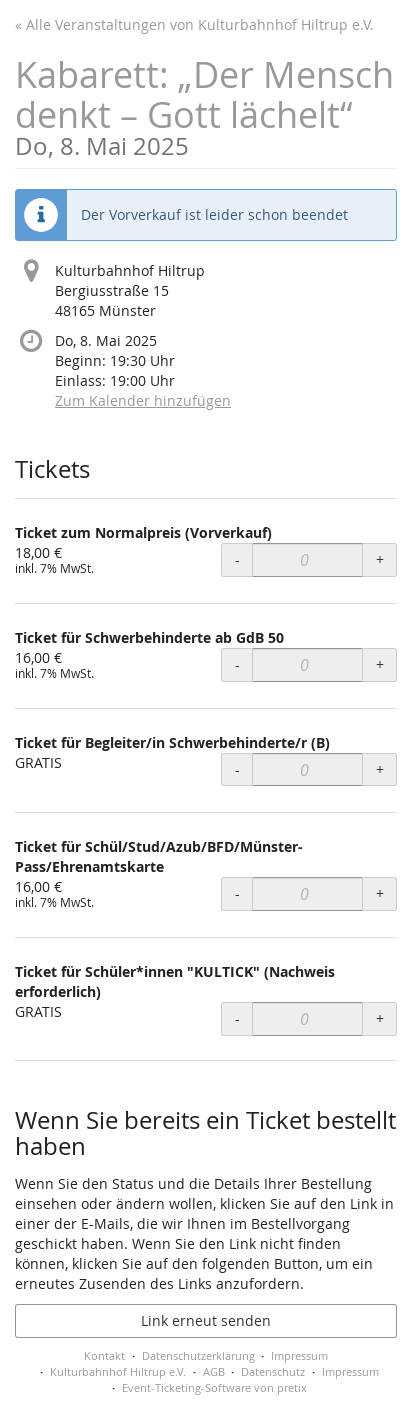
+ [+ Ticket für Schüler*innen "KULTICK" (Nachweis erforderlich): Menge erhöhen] (380, 1018)
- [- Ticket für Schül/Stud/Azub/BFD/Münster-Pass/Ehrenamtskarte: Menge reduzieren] (237, 893)
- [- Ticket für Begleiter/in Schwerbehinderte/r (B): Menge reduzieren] (237, 769)
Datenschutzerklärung (198, 1355)
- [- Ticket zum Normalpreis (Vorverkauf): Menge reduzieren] (237, 559)
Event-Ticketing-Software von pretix (214, 1387)
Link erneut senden (206, 1320)
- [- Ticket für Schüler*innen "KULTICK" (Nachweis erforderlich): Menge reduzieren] (237, 1018)
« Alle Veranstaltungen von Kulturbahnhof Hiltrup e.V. (194, 24)
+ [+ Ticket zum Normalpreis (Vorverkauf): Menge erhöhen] (380, 559)
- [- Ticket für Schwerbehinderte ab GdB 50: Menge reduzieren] (237, 664)
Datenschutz (273, 1371)
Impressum (299, 1355)
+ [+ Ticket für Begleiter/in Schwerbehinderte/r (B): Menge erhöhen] (380, 769)
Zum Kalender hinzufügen (143, 400)
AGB (214, 1371)
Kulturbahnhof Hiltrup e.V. (118, 1371)
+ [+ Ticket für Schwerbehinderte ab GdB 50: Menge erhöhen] (380, 664)
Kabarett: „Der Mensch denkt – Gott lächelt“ (206, 104)
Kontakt (104, 1355)
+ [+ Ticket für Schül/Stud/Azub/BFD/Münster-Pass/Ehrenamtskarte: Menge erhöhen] (380, 893)
